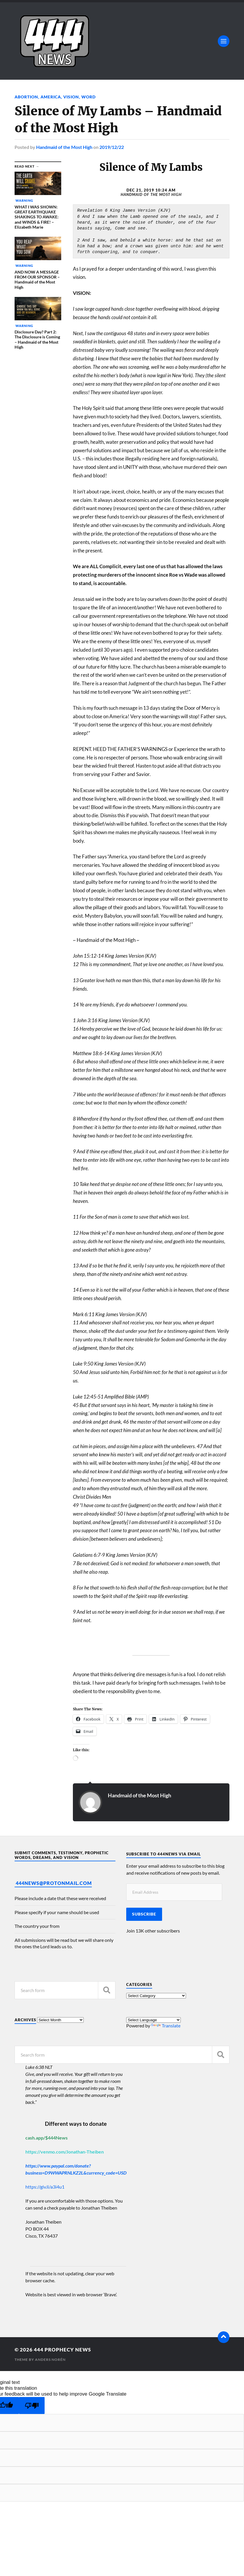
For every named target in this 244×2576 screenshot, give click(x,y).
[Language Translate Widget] (153, 2020)
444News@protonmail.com (54, 1883)
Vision (71, 96)
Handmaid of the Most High (64, 147)
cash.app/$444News (46, 2137)
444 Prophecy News (62, 2350)
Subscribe (144, 1914)
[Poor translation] (32, 2405)
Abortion (26, 96)
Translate (165, 2025)
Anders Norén (50, 2359)
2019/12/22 (111, 147)
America (51, 96)
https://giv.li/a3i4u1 (44, 2186)
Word (88, 96)
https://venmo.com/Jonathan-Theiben (64, 2151)
